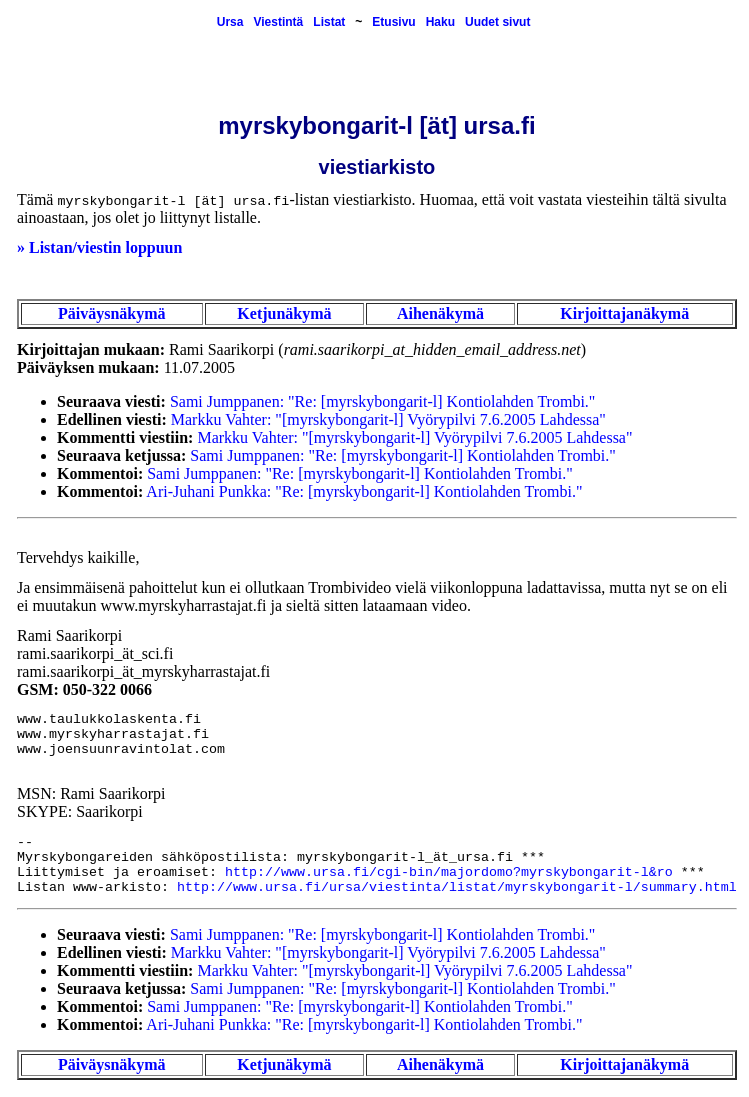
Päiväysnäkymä (112, 313)
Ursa (230, 22)
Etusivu (393, 22)
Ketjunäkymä (284, 313)
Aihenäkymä (440, 313)
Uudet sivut (497, 22)
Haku (440, 22)
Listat (329, 22)
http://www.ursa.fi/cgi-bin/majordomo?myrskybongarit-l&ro (449, 872)
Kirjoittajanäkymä (624, 313)
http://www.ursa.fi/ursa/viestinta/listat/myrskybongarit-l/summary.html (457, 887)
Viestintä (278, 22)
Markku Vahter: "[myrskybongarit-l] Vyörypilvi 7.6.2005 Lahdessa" (388, 419)
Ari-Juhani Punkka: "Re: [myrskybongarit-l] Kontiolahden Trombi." (364, 491)
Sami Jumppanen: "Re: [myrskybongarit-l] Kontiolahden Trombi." (382, 401)
